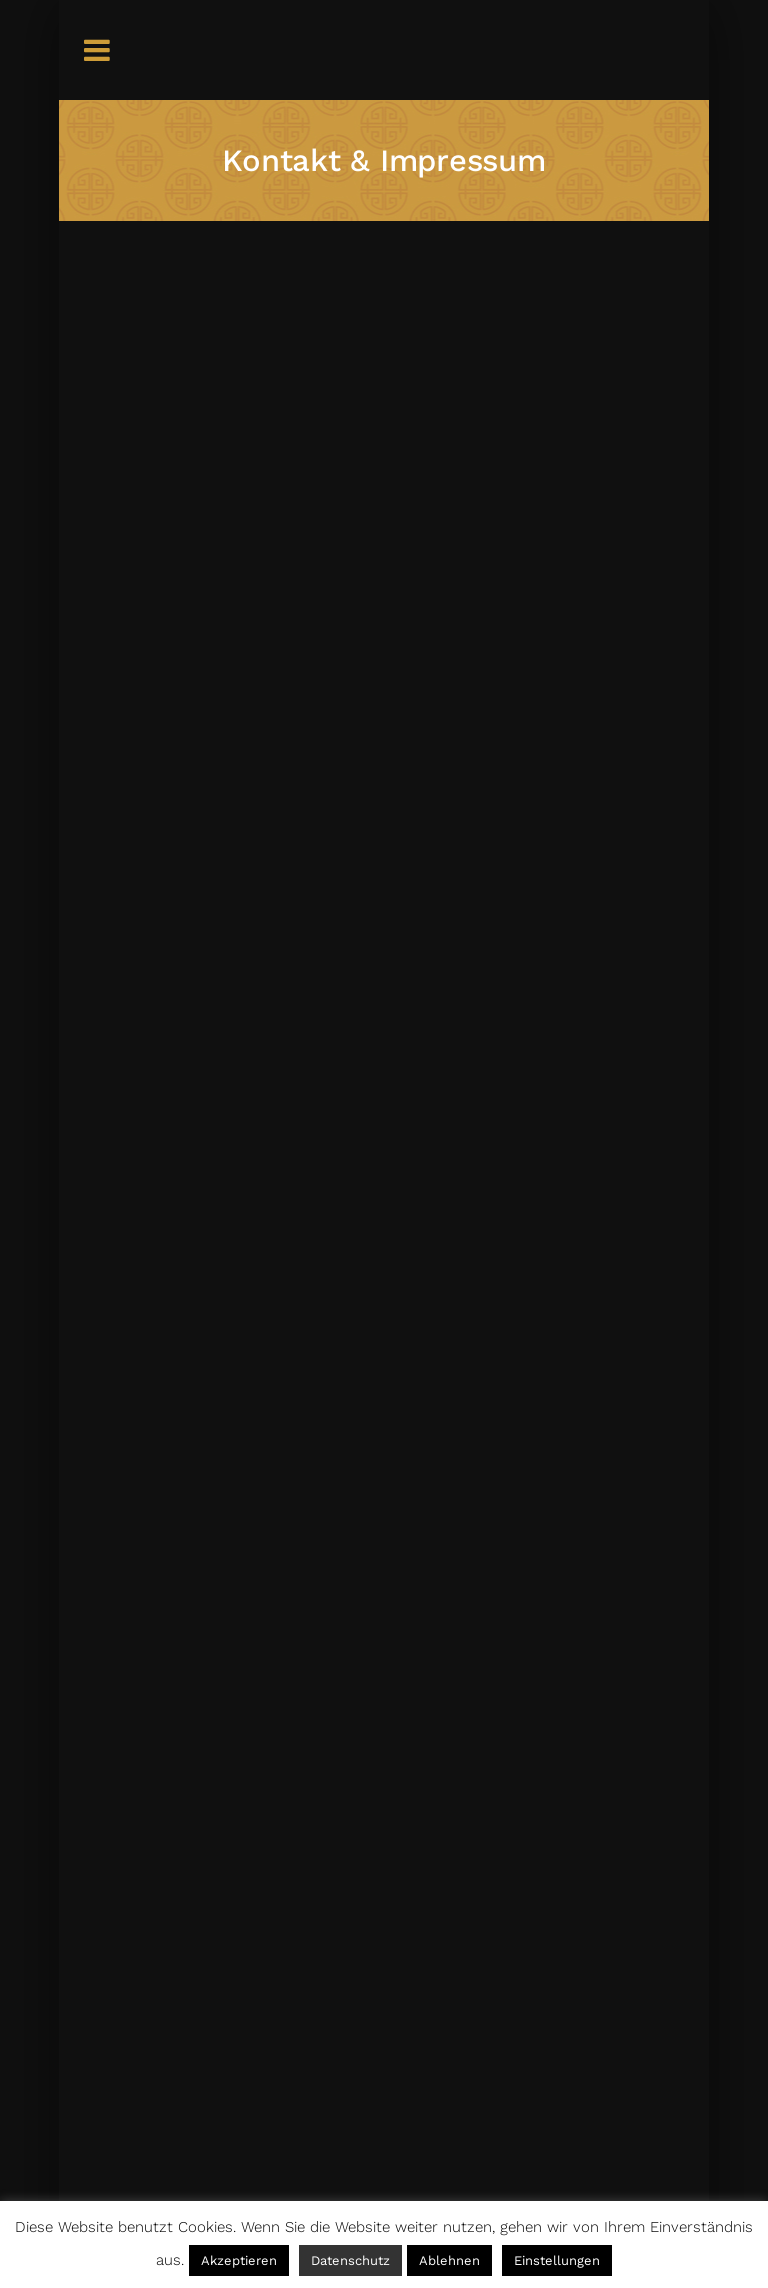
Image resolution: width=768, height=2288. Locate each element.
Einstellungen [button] (557, 2260)
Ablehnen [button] (449, 2260)
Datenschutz (350, 2260)
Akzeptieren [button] (239, 2260)
